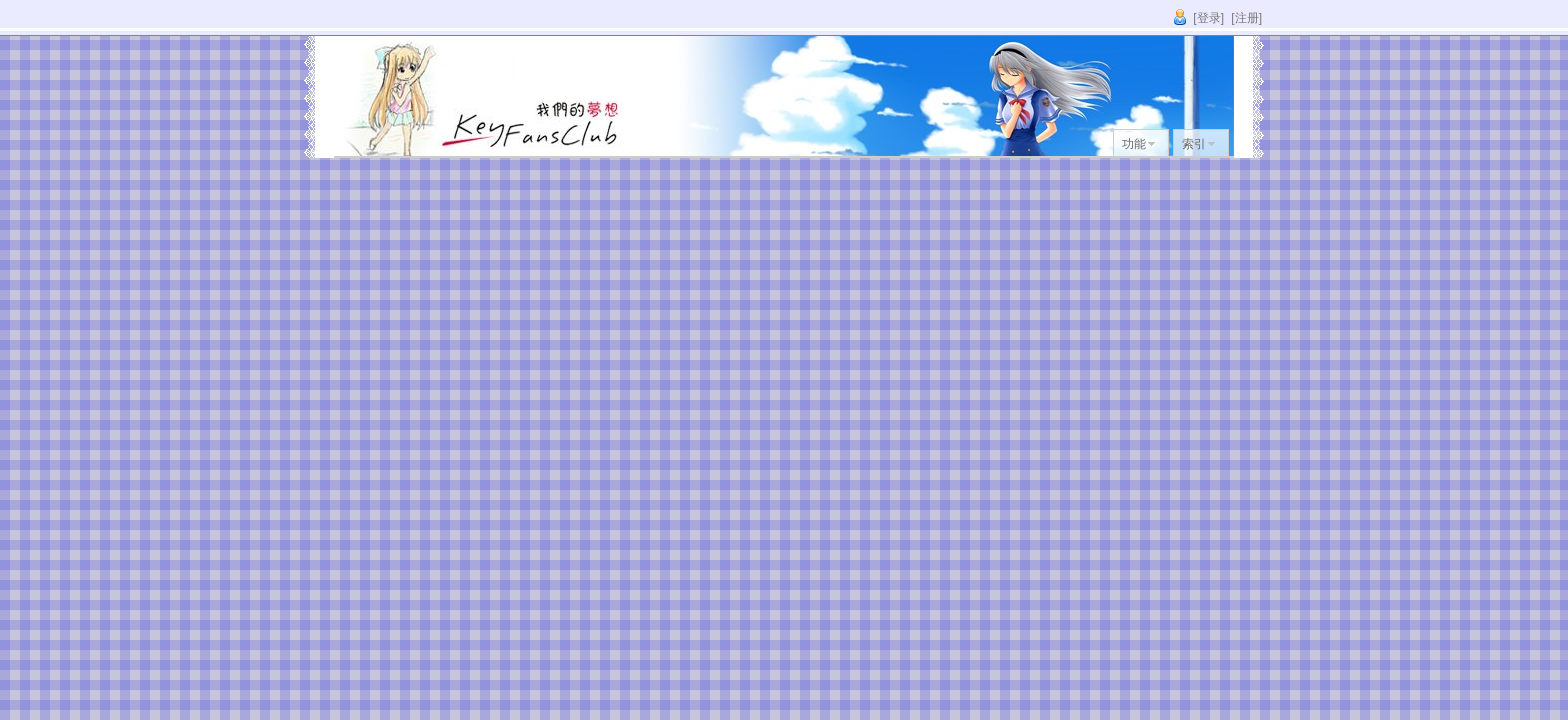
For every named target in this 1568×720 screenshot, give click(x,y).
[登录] (1208, 18)
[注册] (1246, 18)
